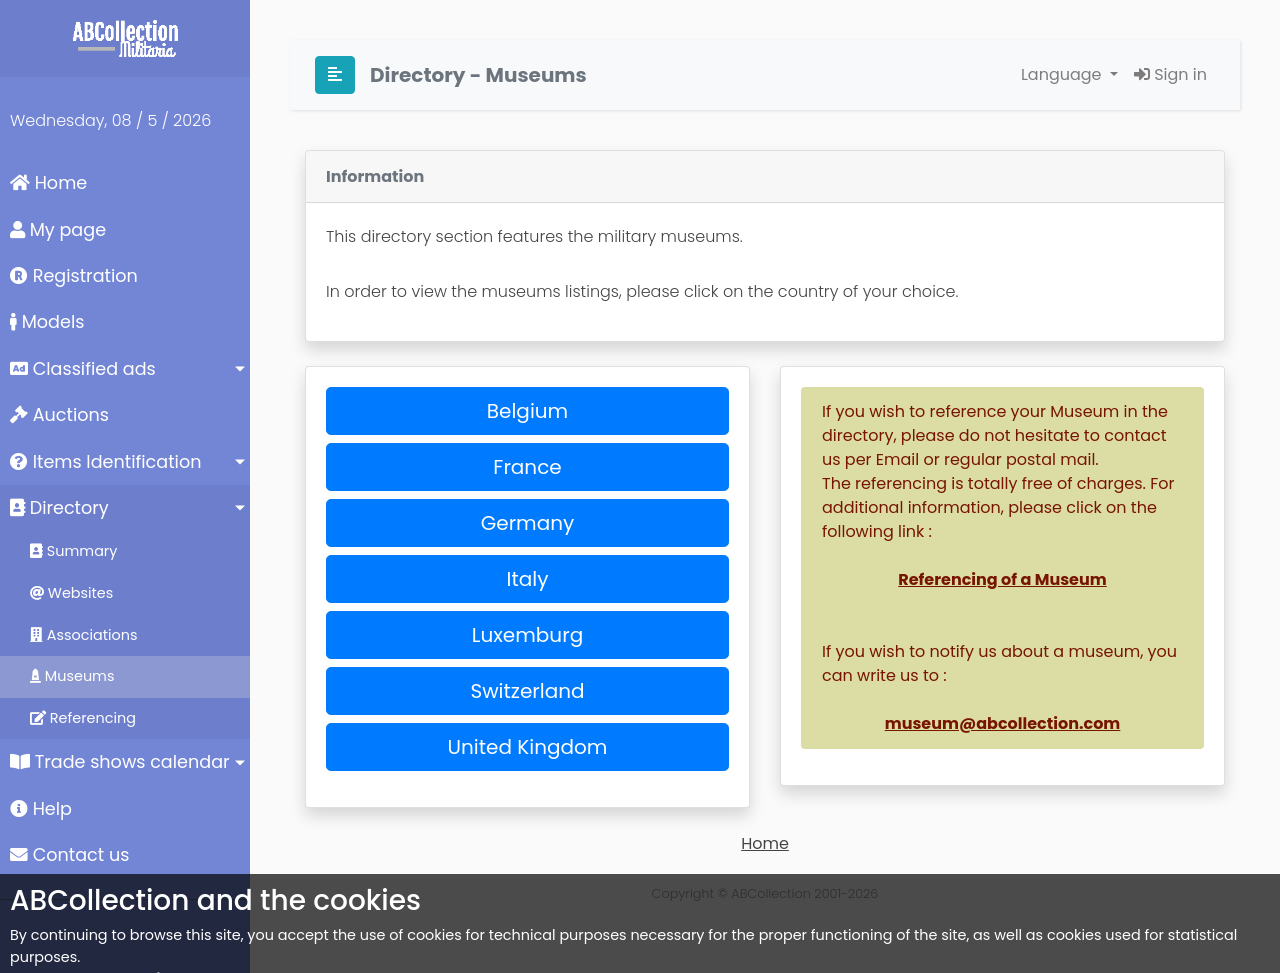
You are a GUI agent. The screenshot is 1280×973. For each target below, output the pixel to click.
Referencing (83, 718)
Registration (74, 276)
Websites (71, 593)
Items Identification (105, 462)
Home (48, 183)
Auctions (59, 415)
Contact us (69, 855)
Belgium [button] (527, 411)
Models (47, 322)
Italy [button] (528, 579)
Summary (73, 551)
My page (58, 230)
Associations (84, 635)
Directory (59, 508)
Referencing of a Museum (1002, 579)
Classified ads (83, 369)
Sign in (1170, 74)
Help (41, 809)
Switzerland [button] (527, 691)
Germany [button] (528, 523)
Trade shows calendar (120, 762)
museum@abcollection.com (1003, 723)
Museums (72, 676)
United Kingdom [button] (528, 747)
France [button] (527, 467)
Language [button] (1063, 74)
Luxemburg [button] (527, 635)
